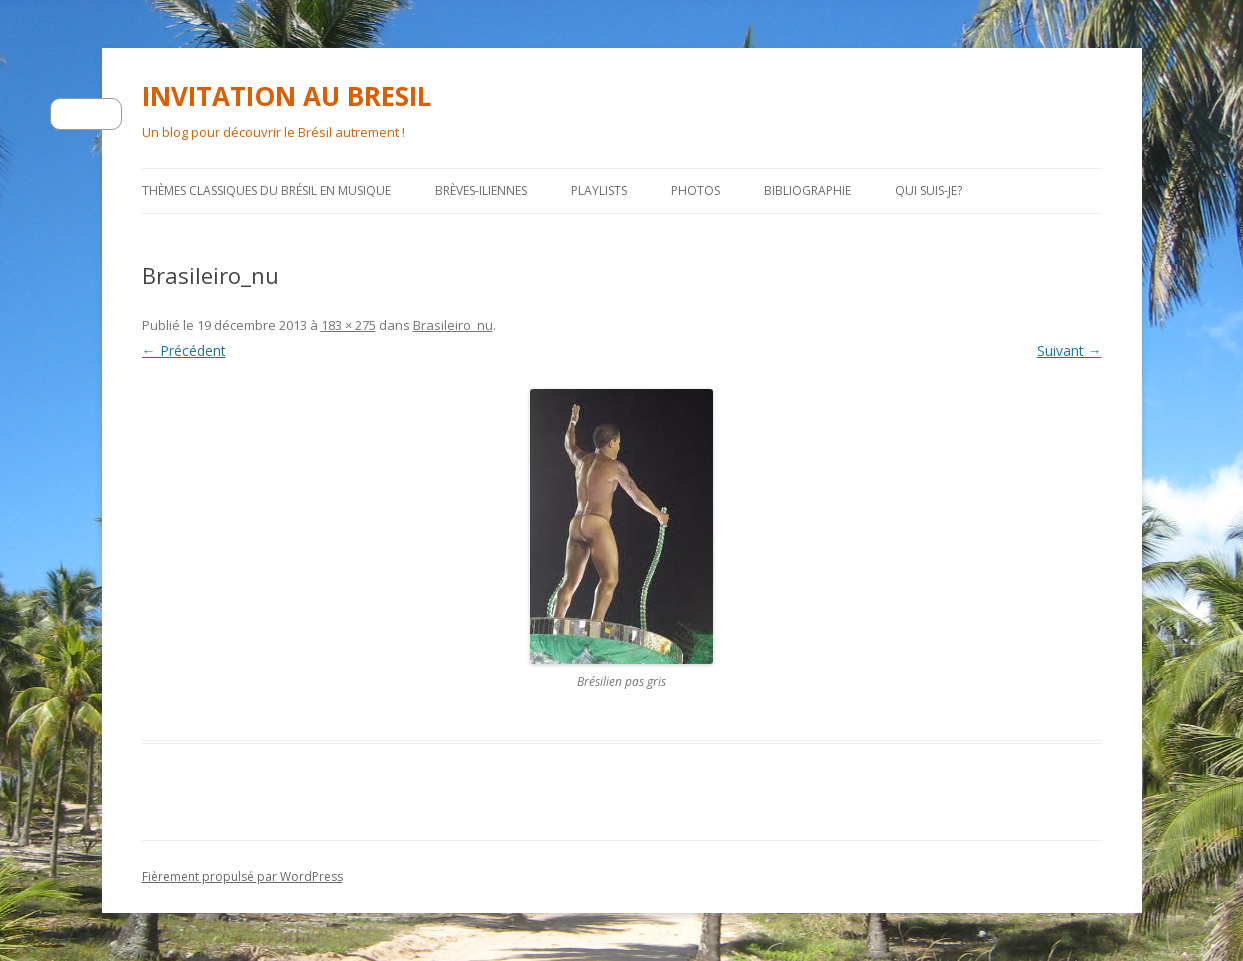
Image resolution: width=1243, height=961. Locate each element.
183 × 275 (348, 325)
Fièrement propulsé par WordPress (242, 876)
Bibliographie (807, 190)
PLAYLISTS (599, 190)
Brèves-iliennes (481, 190)
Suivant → (1069, 350)
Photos (695, 190)
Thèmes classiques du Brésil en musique (266, 190)
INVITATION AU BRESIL (286, 96)
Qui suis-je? (928, 190)
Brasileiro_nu (453, 325)
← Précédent (184, 350)
